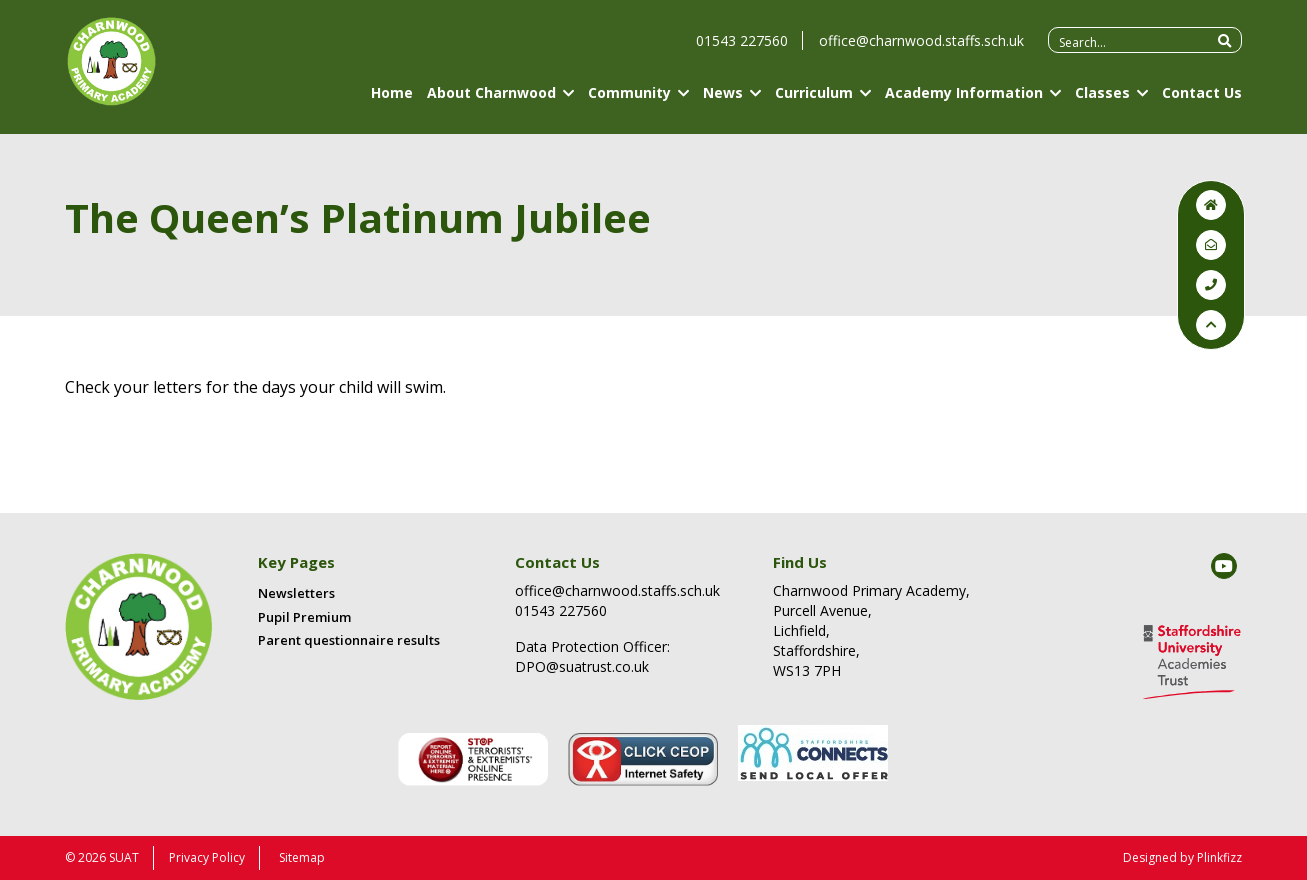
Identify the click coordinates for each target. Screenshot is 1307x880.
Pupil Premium (304, 617)
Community (629, 102)
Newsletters (296, 593)
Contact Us (1202, 102)
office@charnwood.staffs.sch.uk (921, 50)
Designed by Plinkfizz (1182, 857)
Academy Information (964, 102)
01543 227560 (742, 50)
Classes (1102, 102)
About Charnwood (491, 102)
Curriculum (814, 102)
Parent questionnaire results (349, 640)
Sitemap (302, 857)
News (723, 102)
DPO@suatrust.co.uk (582, 666)
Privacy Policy (207, 857)
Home (392, 102)
